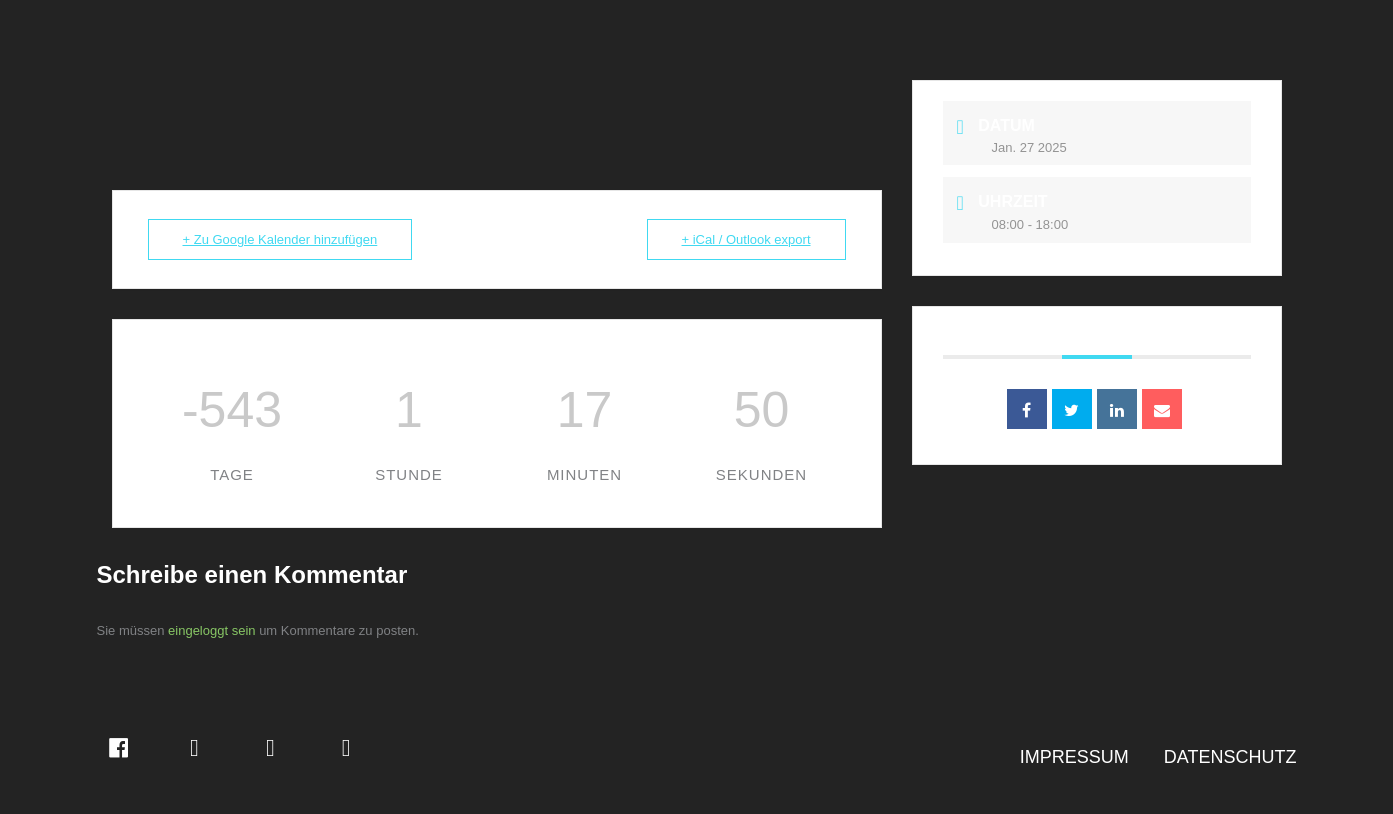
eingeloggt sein (211, 630)
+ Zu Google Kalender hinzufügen (280, 239)
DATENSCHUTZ (1230, 757)
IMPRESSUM (1074, 757)
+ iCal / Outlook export (746, 239)
